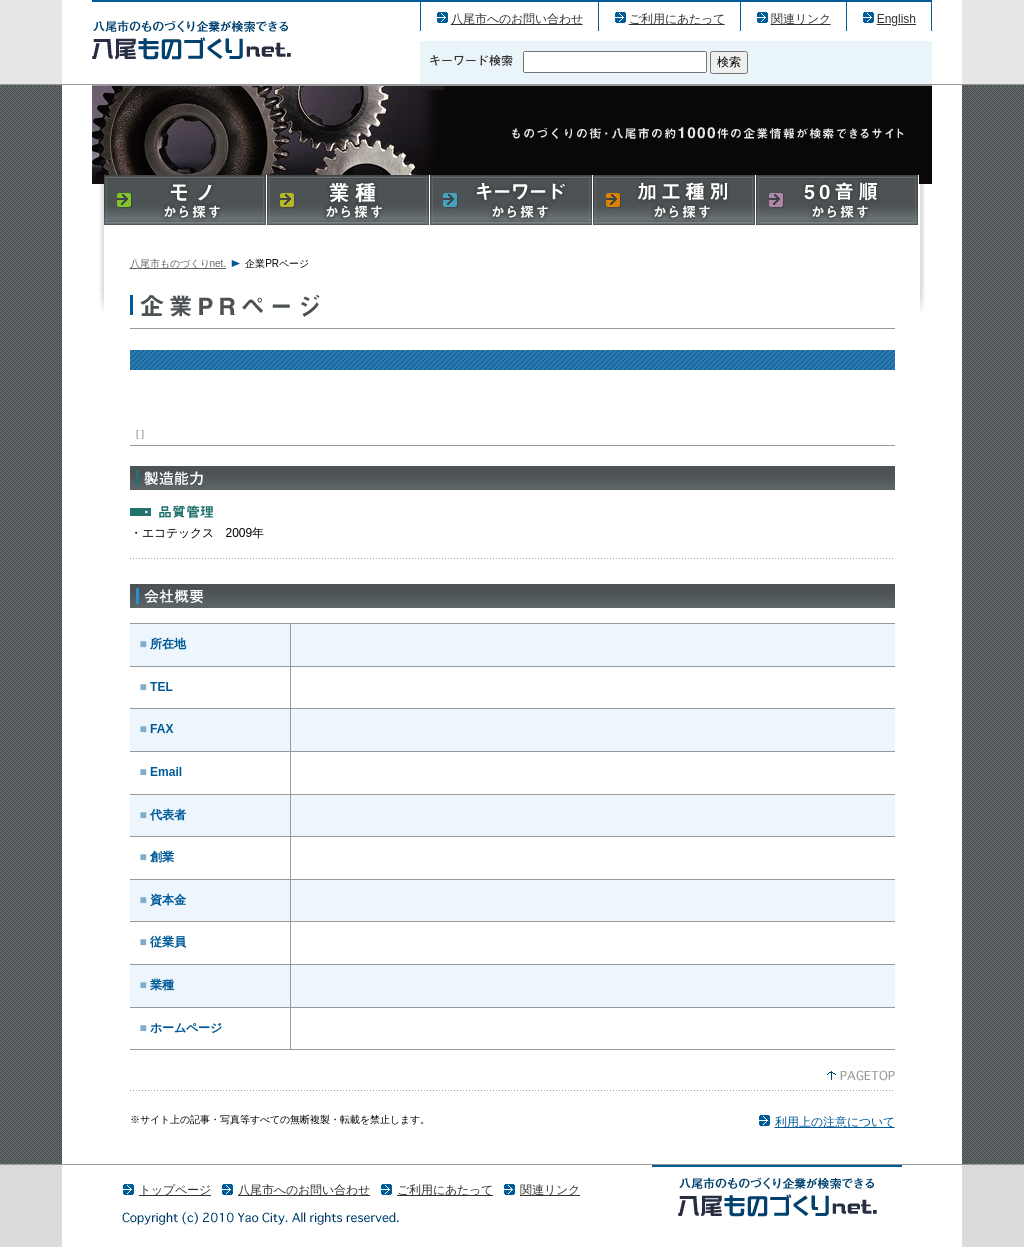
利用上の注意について (835, 1122)
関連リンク (801, 19)
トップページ (175, 1190)
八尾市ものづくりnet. (178, 263)
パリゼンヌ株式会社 (191, 39)
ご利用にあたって (677, 19)
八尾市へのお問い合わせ (517, 19)
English (896, 19)
